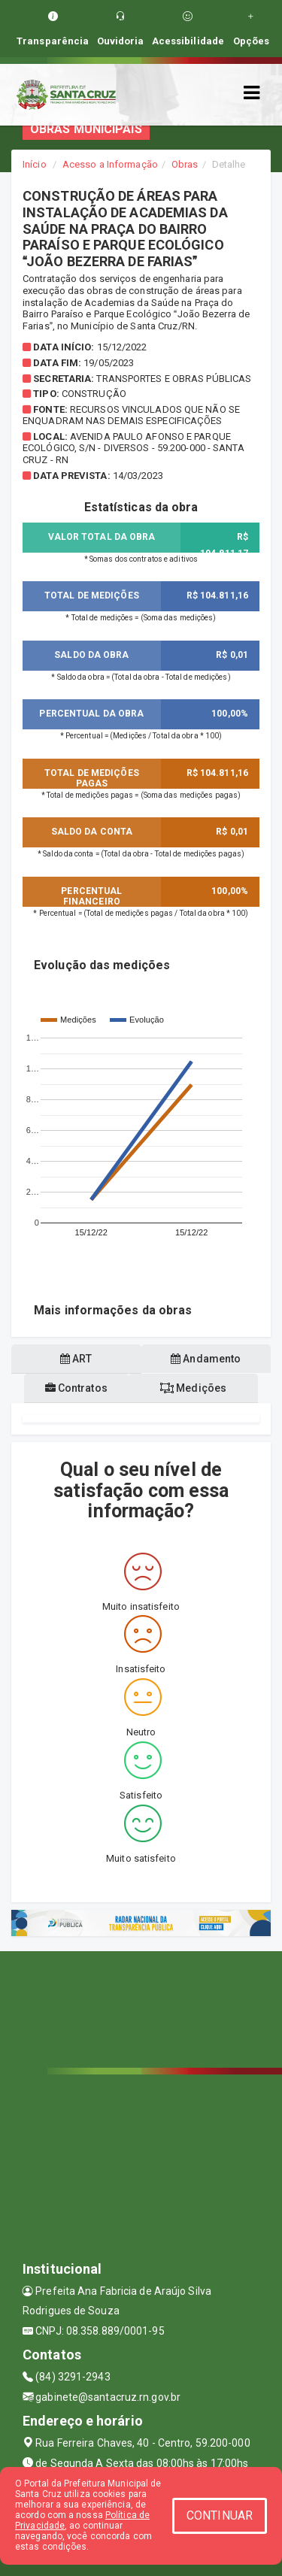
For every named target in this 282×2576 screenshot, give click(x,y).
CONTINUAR (219, 2515)
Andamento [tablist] (206, 1359)
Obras (185, 164)
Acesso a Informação (110, 164)
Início (35, 164)
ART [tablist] (76, 1359)
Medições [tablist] (193, 1388)
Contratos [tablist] (76, 1388)
